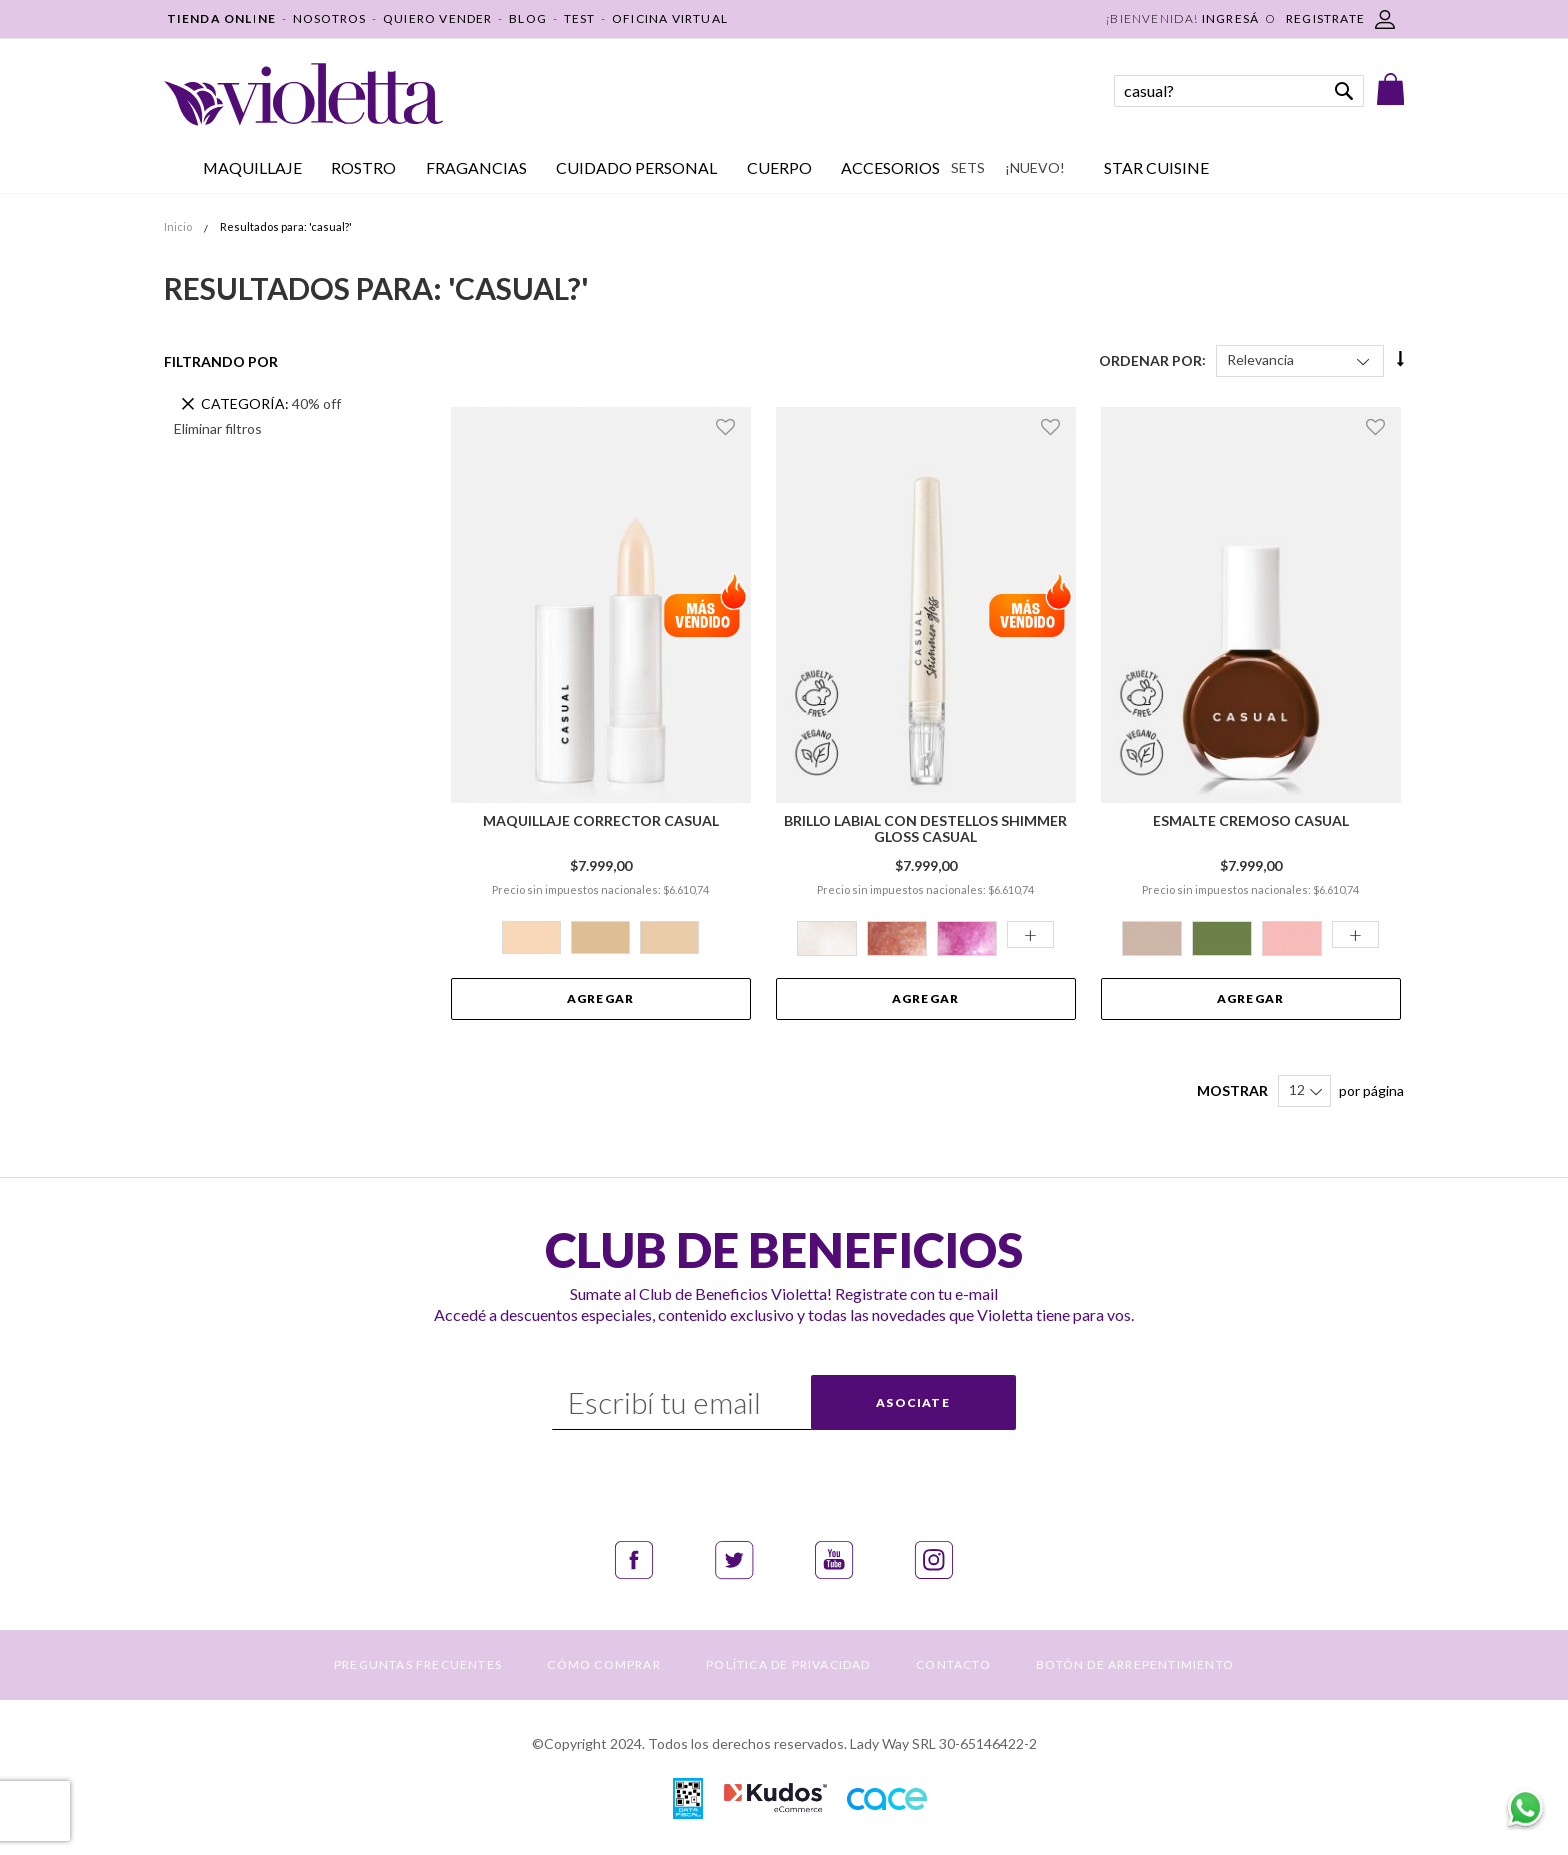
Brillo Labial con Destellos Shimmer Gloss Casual (925, 829)
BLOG (528, 18)
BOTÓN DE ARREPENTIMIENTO (1135, 1664)
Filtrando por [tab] (221, 361)
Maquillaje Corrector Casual (601, 821)
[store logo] (303, 94)
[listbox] (601, 940)
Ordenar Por (1150, 359)
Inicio (179, 226)
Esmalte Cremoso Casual (1251, 821)
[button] (728, 427)
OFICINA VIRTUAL (670, 18)
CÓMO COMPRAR (603, 1664)
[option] (531, 937)
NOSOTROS (330, 18)
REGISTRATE (1325, 18)
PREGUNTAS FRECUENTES (418, 1664)
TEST (580, 18)
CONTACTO (953, 1664)
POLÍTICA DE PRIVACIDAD (788, 1664)
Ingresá (1230, 18)
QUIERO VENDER (438, 18)
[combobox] (1239, 91)
